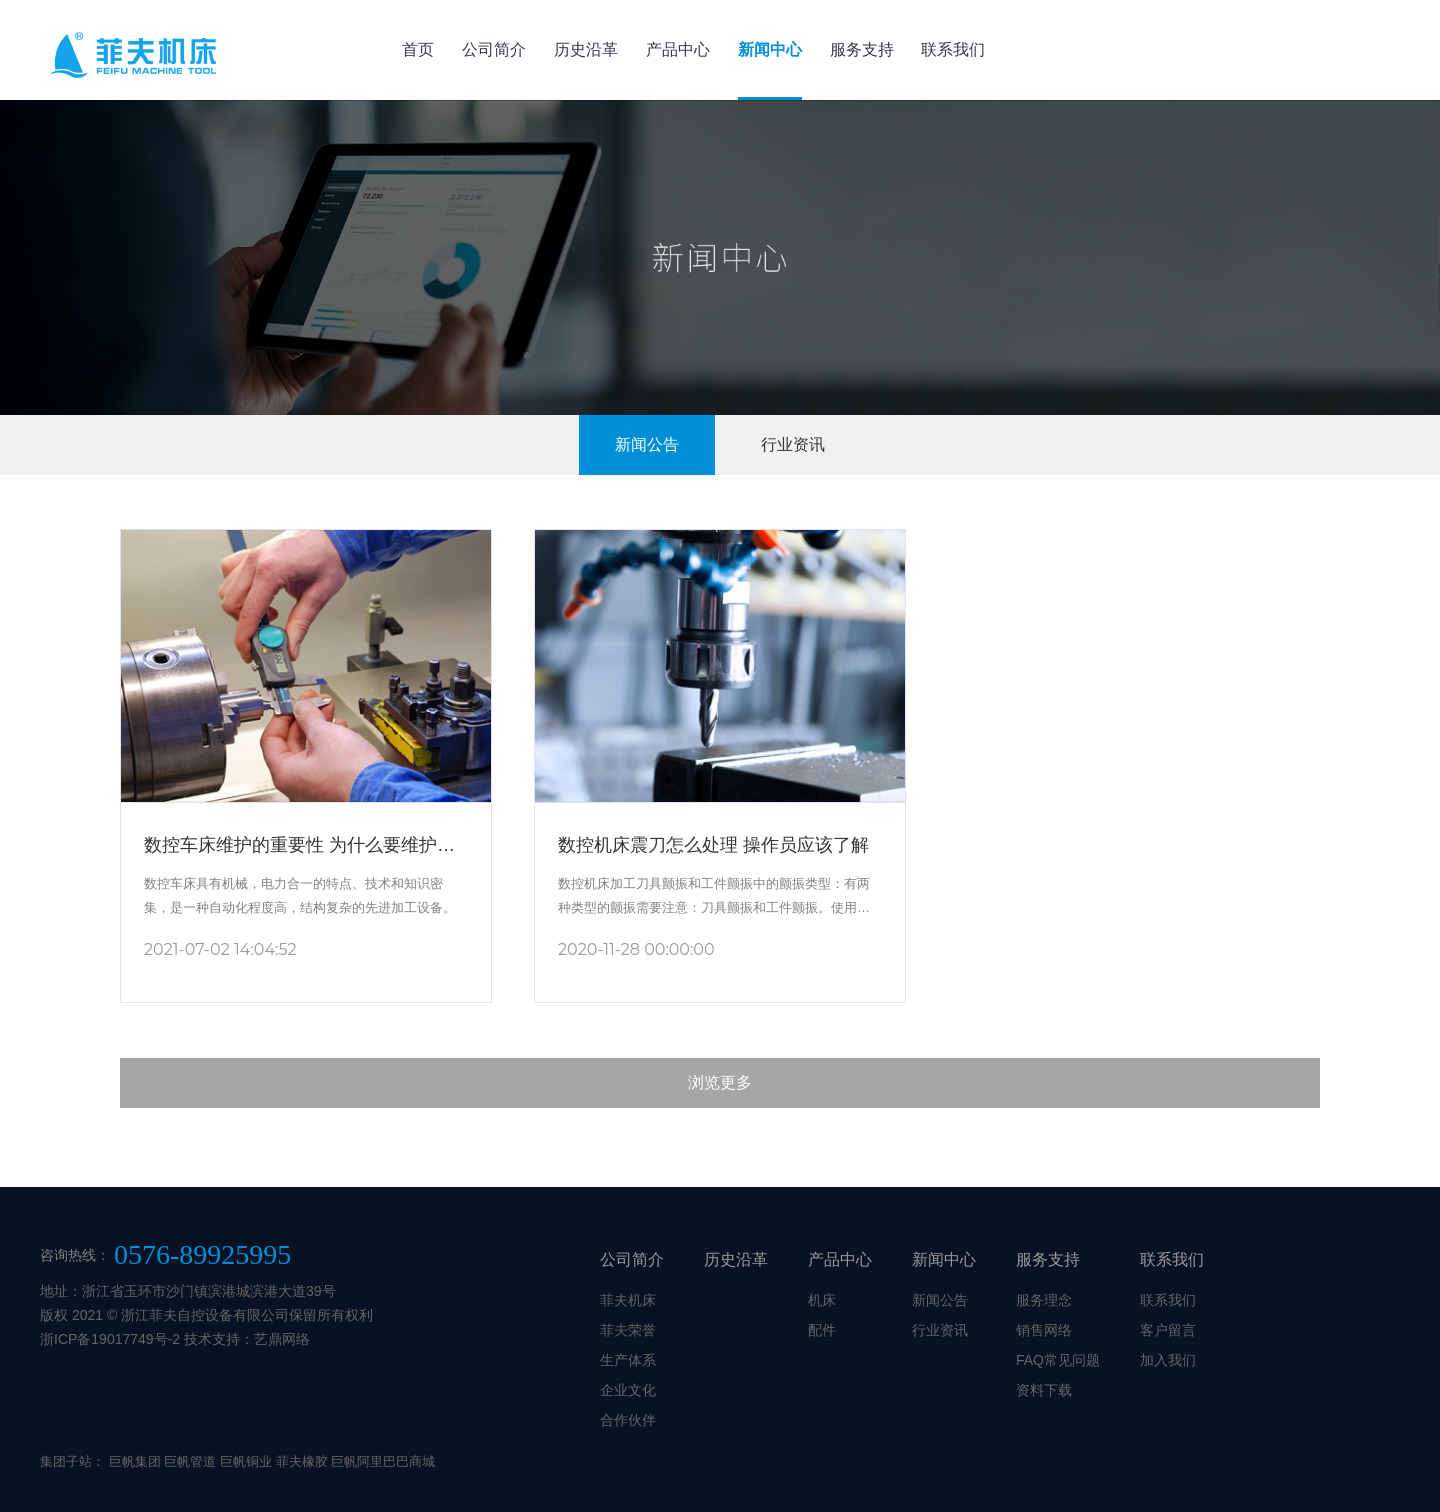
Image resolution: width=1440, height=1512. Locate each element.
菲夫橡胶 (302, 1461)
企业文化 (628, 1390)
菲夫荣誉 (628, 1330)
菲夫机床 (628, 1300)
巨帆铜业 (246, 1461)
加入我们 (1168, 1360)
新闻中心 (770, 49)
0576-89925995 (202, 1255)
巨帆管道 (190, 1461)
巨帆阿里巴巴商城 (383, 1461)
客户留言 (1168, 1330)
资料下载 (1044, 1390)
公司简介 (494, 49)
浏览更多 (720, 1082)
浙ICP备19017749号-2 (110, 1339)
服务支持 (862, 49)
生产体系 (628, 1360)
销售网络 (1044, 1330)
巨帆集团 (135, 1461)
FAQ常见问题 (1058, 1360)
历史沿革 (586, 49)
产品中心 (678, 49)
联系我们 (953, 49)
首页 (418, 49)
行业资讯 (793, 444)
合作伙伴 (628, 1420)
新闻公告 (647, 444)
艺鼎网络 (282, 1339)
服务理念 (1044, 1300)
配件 (822, 1330)
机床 (822, 1300)
